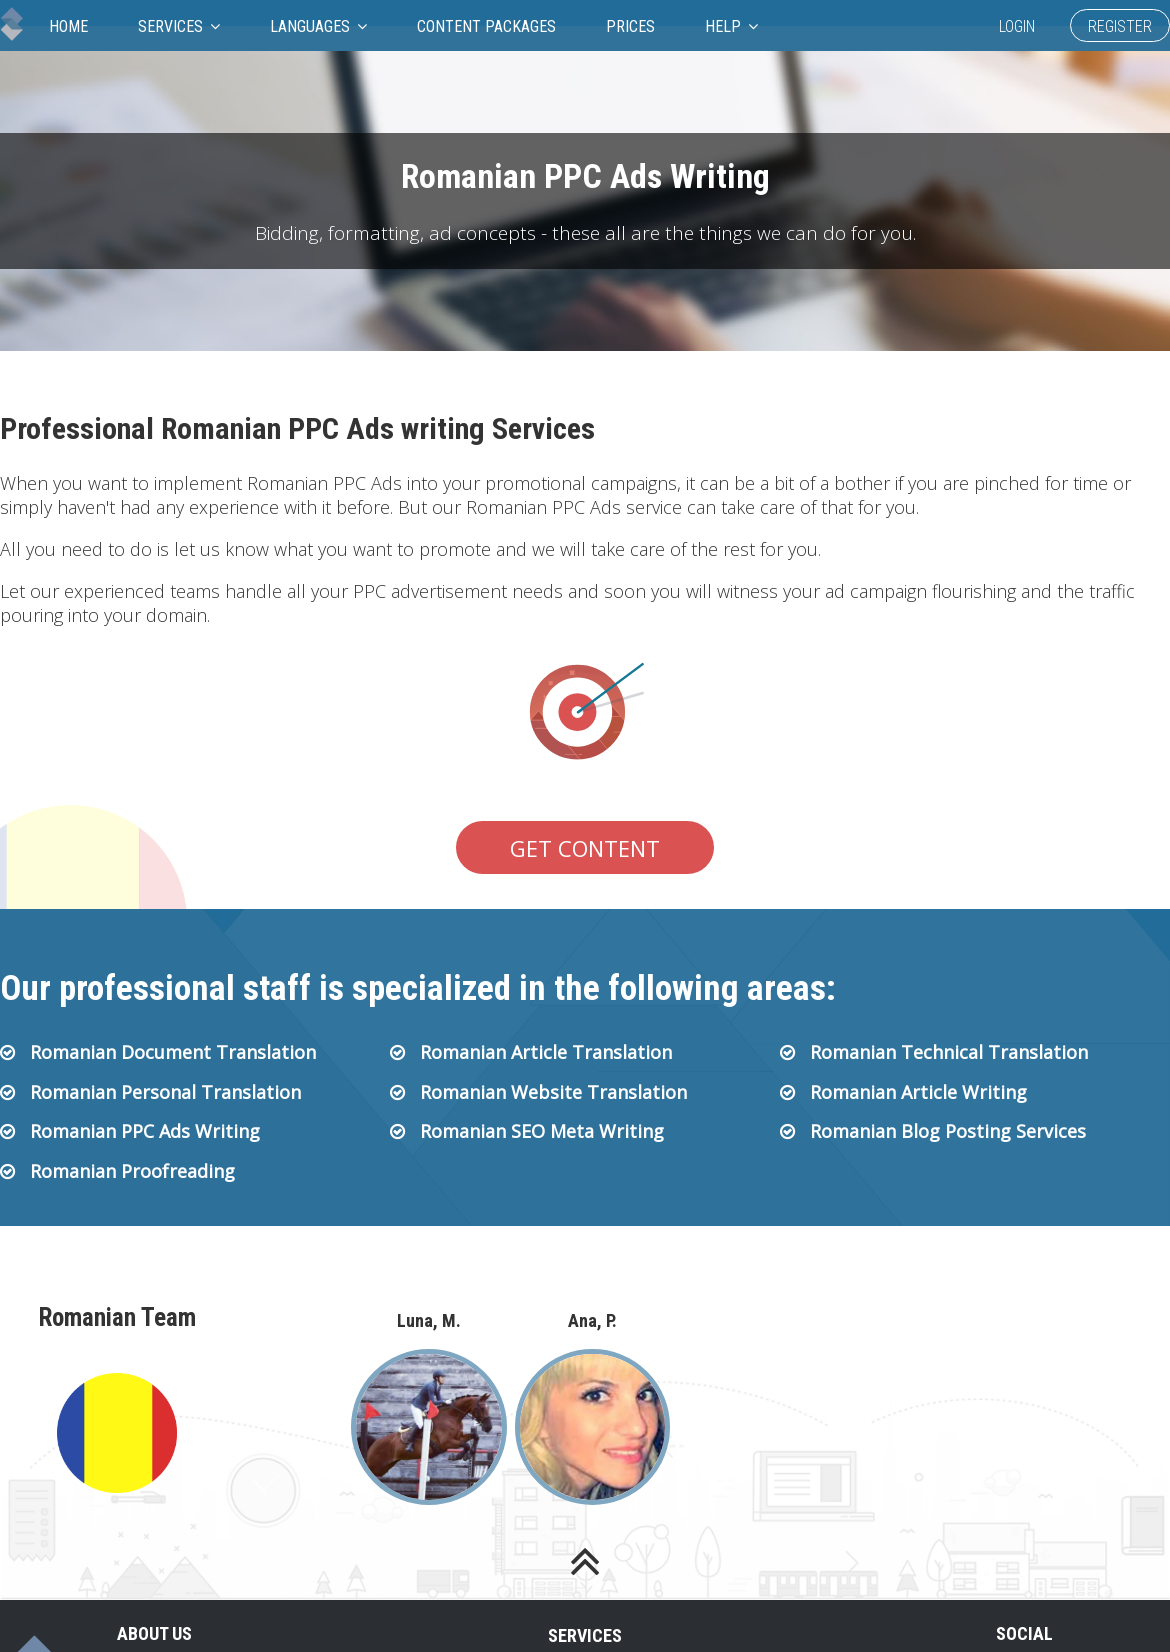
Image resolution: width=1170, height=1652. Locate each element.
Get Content (585, 848)
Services (179, 26)
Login (1017, 26)
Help (731, 26)
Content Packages (486, 26)
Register (1120, 26)
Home (68, 26)
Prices (630, 26)
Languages (318, 26)
